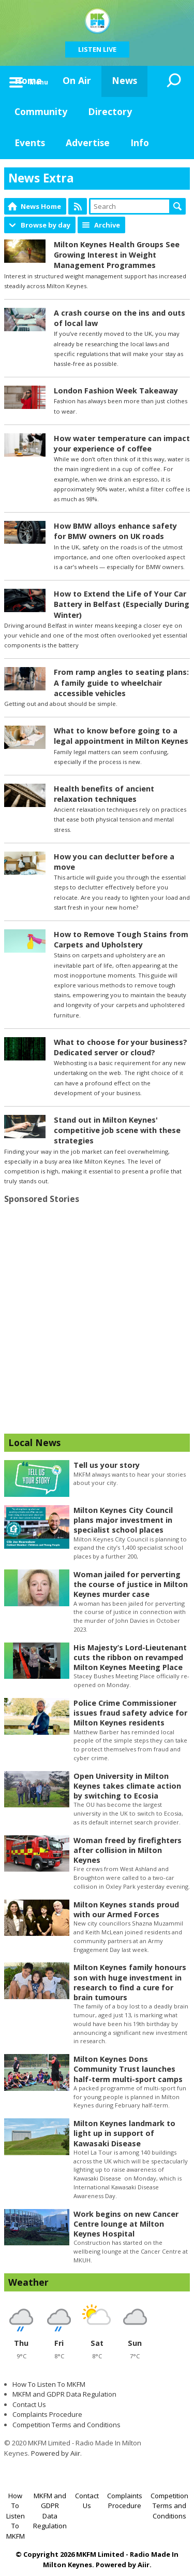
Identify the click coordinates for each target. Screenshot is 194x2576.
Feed (77, 206)
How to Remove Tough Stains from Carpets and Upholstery (121, 939)
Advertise (88, 142)
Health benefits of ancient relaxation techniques (104, 794)
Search (177, 206)
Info (139, 142)
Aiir (144, 2564)
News (124, 80)
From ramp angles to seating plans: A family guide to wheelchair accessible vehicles (121, 682)
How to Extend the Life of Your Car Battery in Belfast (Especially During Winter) (121, 604)
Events (29, 142)
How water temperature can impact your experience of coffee (122, 443)
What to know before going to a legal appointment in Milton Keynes (121, 736)
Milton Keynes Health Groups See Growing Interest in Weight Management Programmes (117, 254)
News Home (41, 206)
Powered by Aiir (55, 2453)
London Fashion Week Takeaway (116, 390)
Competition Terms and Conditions (66, 2424)
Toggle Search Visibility (174, 81)
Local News (34, 1442)
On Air (77, 80)
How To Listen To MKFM (48, 2384)
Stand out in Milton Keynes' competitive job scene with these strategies (117, 1130)
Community (40, 111)
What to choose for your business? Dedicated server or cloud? (120, 1047)
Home (28, 80)
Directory (110, 111)
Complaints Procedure (47, 2414)
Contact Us (29, 2404)
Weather (28, 2282)
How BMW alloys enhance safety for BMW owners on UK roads (115, 531)
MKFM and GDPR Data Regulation (64, 2394)
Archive (107, 225)
